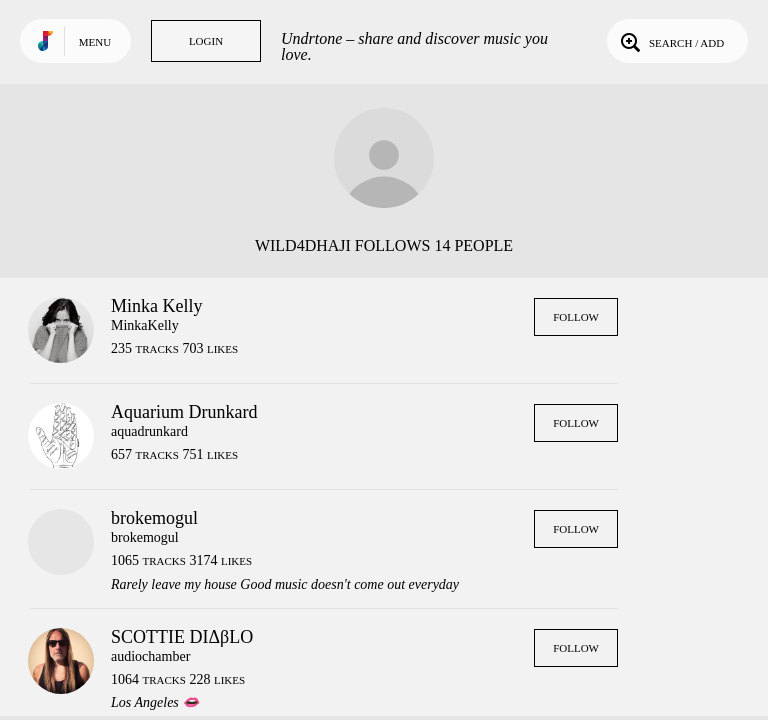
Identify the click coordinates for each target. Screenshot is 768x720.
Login (206, 41)
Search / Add (670, 41)
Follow (576, 317)
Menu (95, 42)
